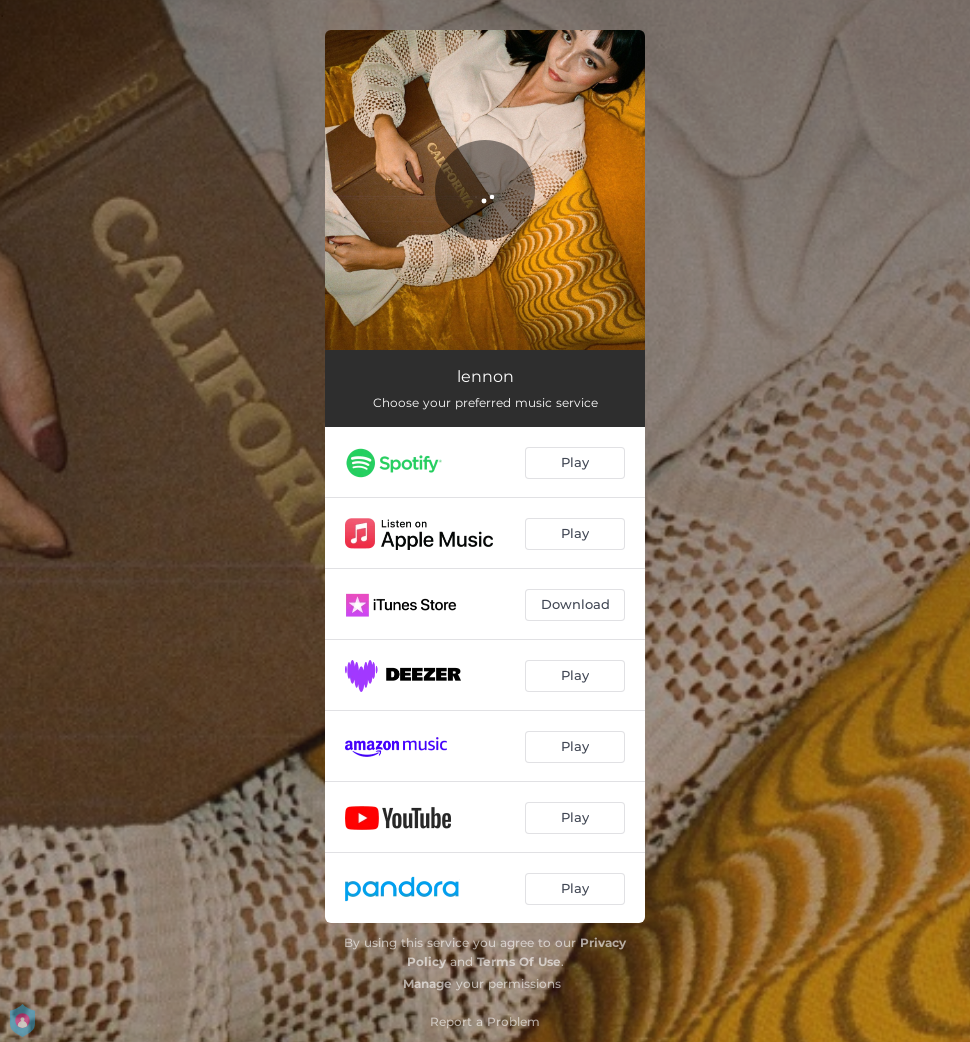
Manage (427, 983)
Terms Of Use (519, 961)
